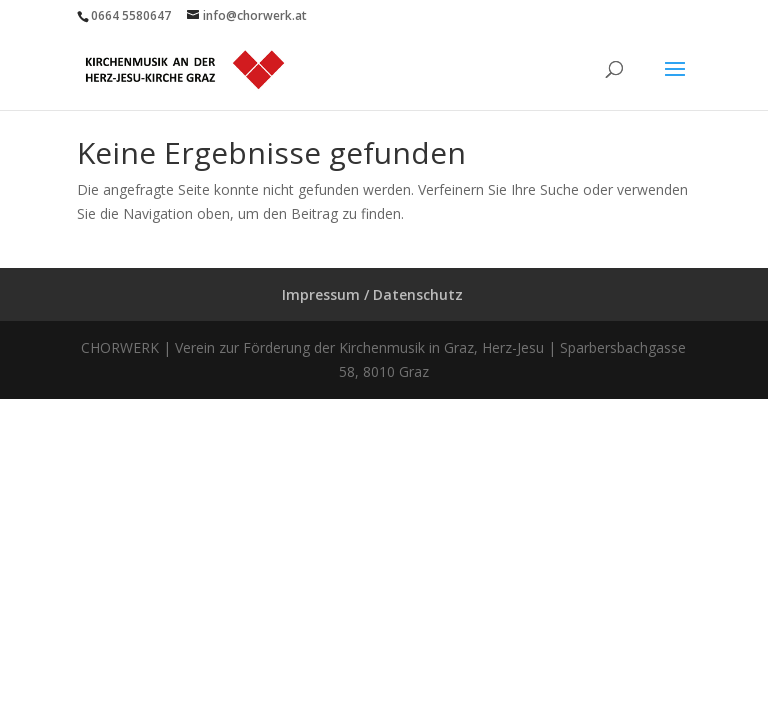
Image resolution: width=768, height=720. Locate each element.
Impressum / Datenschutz (372, 294)
